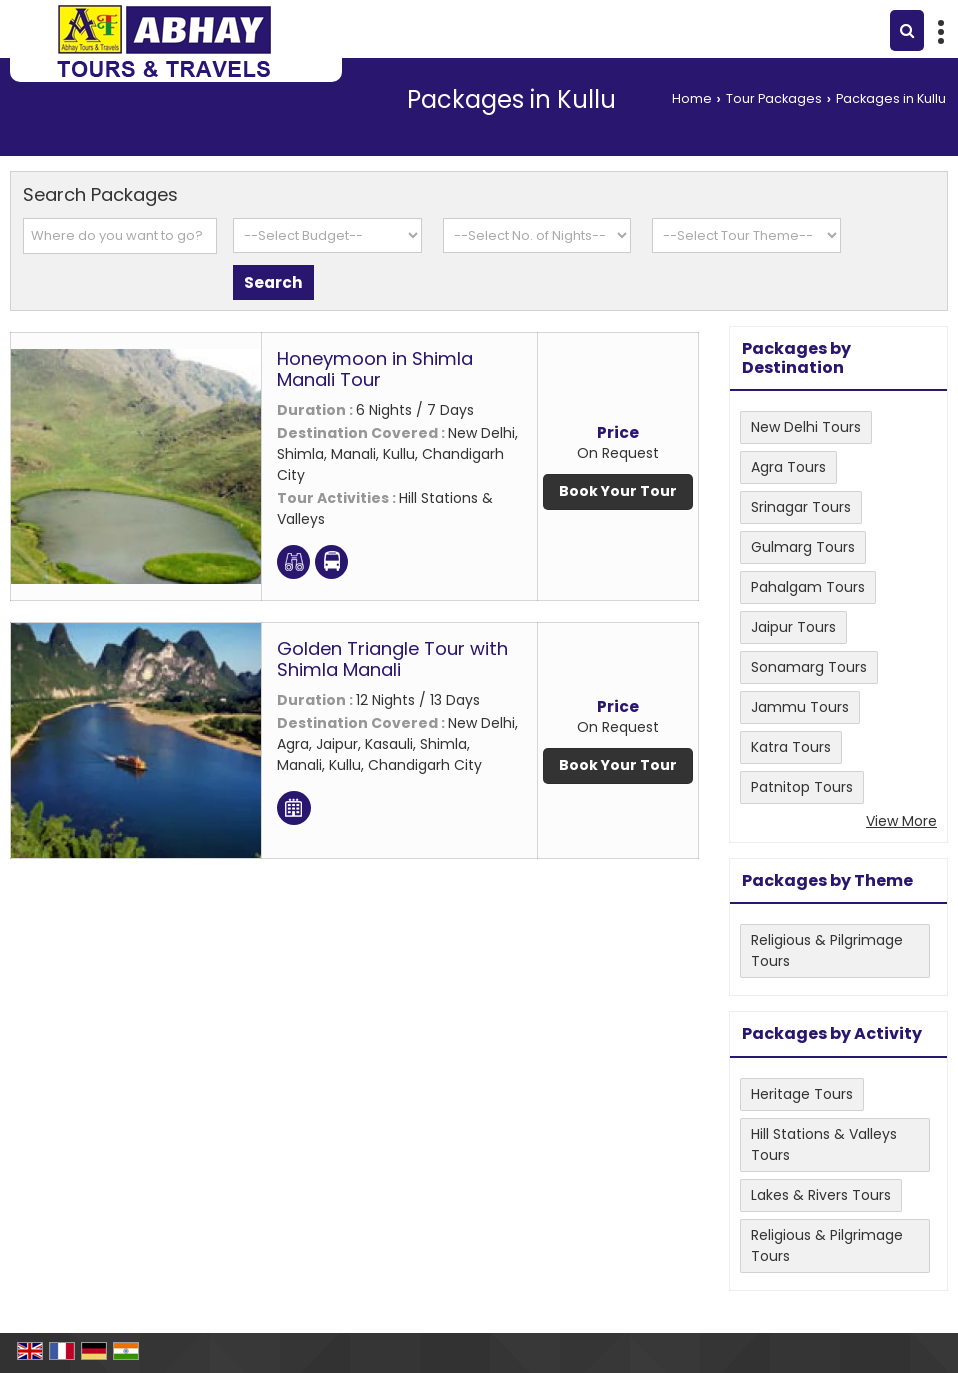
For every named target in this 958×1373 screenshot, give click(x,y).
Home (692, 98)
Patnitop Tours (802, 787)
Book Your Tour (618, 491)
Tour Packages (774, 98)
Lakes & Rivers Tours (821, 1195)
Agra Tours (788, 467)
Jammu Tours (800, 707)
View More (901, 821)
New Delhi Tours (806, 427)
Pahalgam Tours (808, 587)
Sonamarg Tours (809, 667)
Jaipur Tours (793, 627)
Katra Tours (791, 747)
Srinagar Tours (801, 507)
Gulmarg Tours (803, 547)
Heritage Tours (802, 1094)
